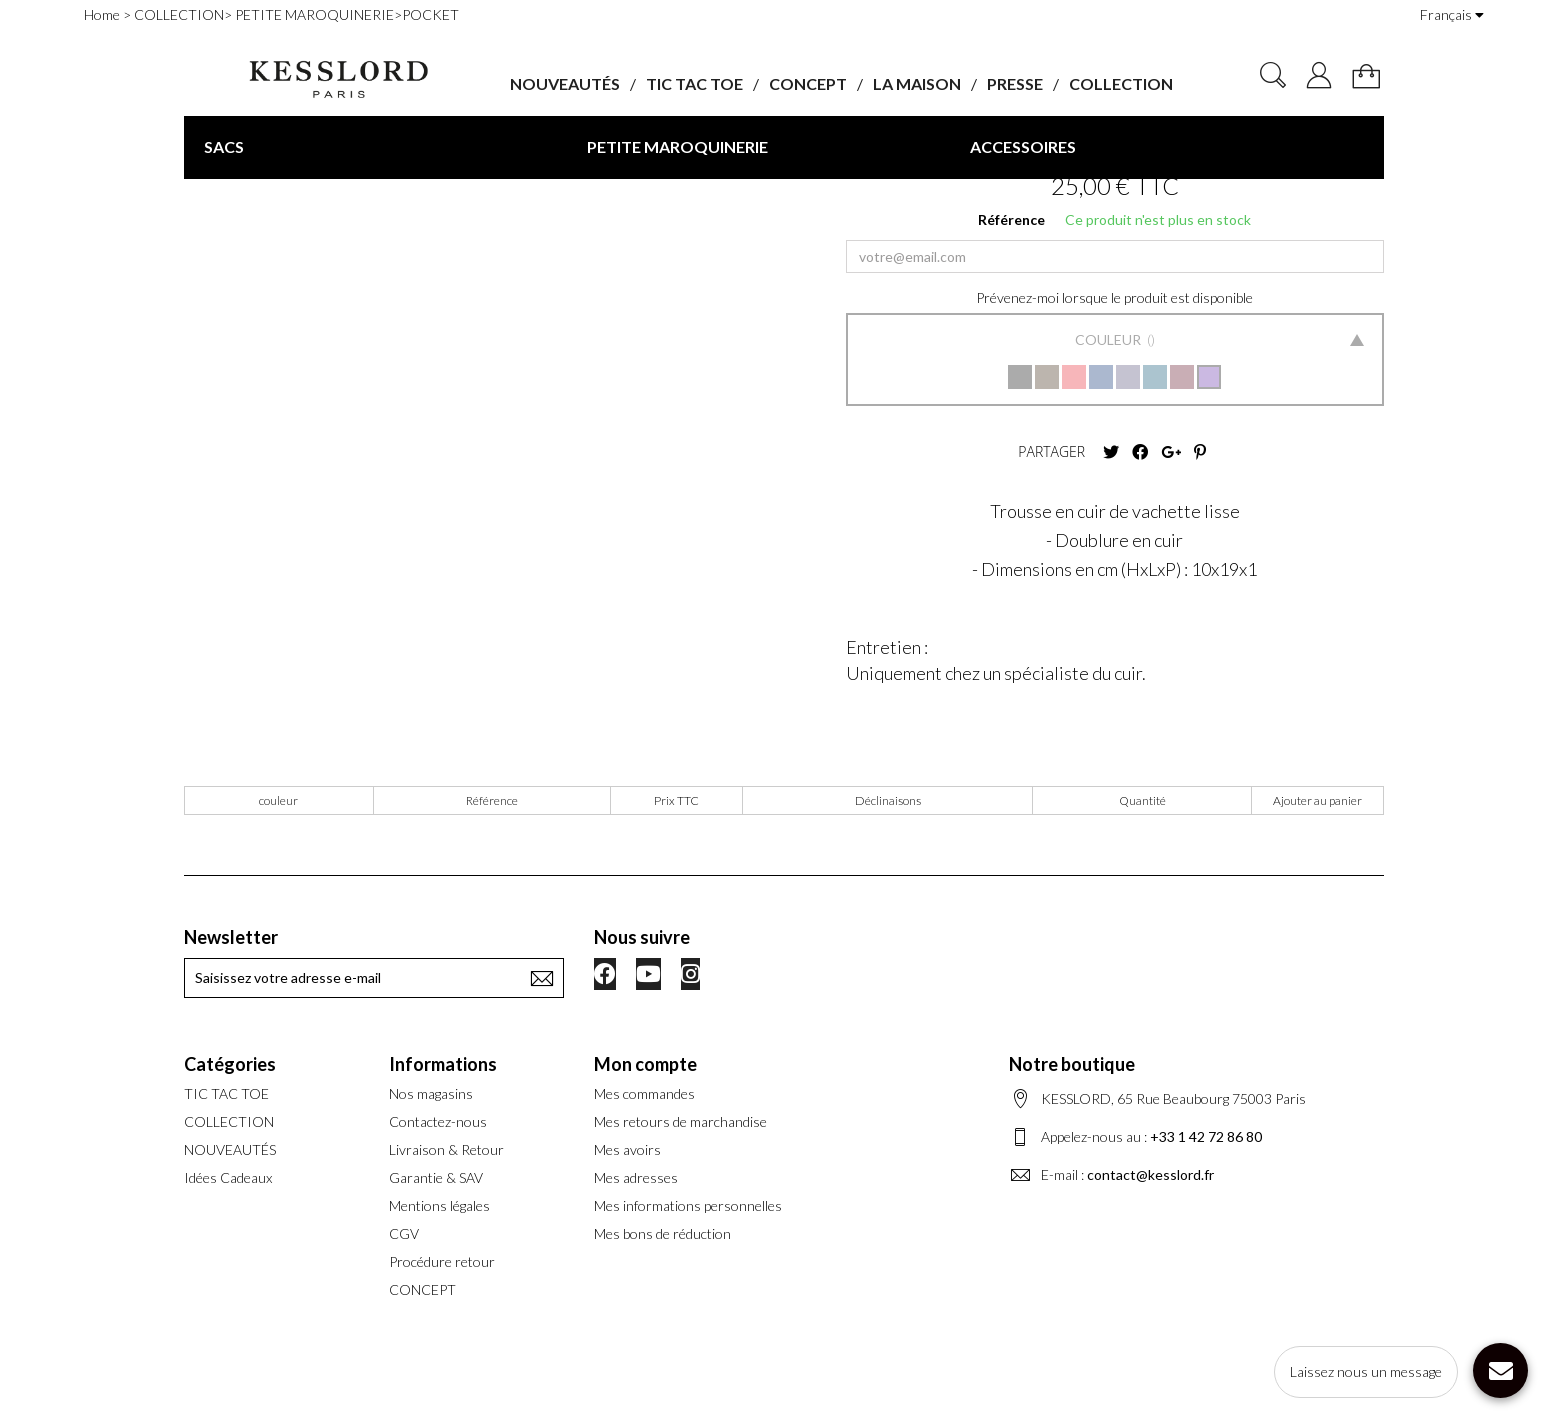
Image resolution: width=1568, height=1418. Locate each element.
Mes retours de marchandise (680, 1121)
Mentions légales (439, 1205)
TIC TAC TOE (694, 83)
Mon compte (645, 1064)
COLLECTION (1121, 83)
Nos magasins (431, 1093)
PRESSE (1015, 83)
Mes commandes (644, 1093)
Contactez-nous (438, 1121)
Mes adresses (636, 1177)
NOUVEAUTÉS (565, 83)
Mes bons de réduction (662, 1233)
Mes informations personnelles (688, 1205)
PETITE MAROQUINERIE (677, 146)
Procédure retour (442, 1261)
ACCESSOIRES (1023, 146)
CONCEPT (808, 83)
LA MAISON (917, 83)
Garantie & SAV (436, 1177)
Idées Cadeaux (228, 1177)
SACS (224, 146)
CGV (404, 1233)
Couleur (1109, 339)
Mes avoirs (627, 1149)
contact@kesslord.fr (1150, 1174)
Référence (1011, 219)
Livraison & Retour (446, 1149)
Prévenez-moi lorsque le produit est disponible (1114, 297)
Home (102, 14)
